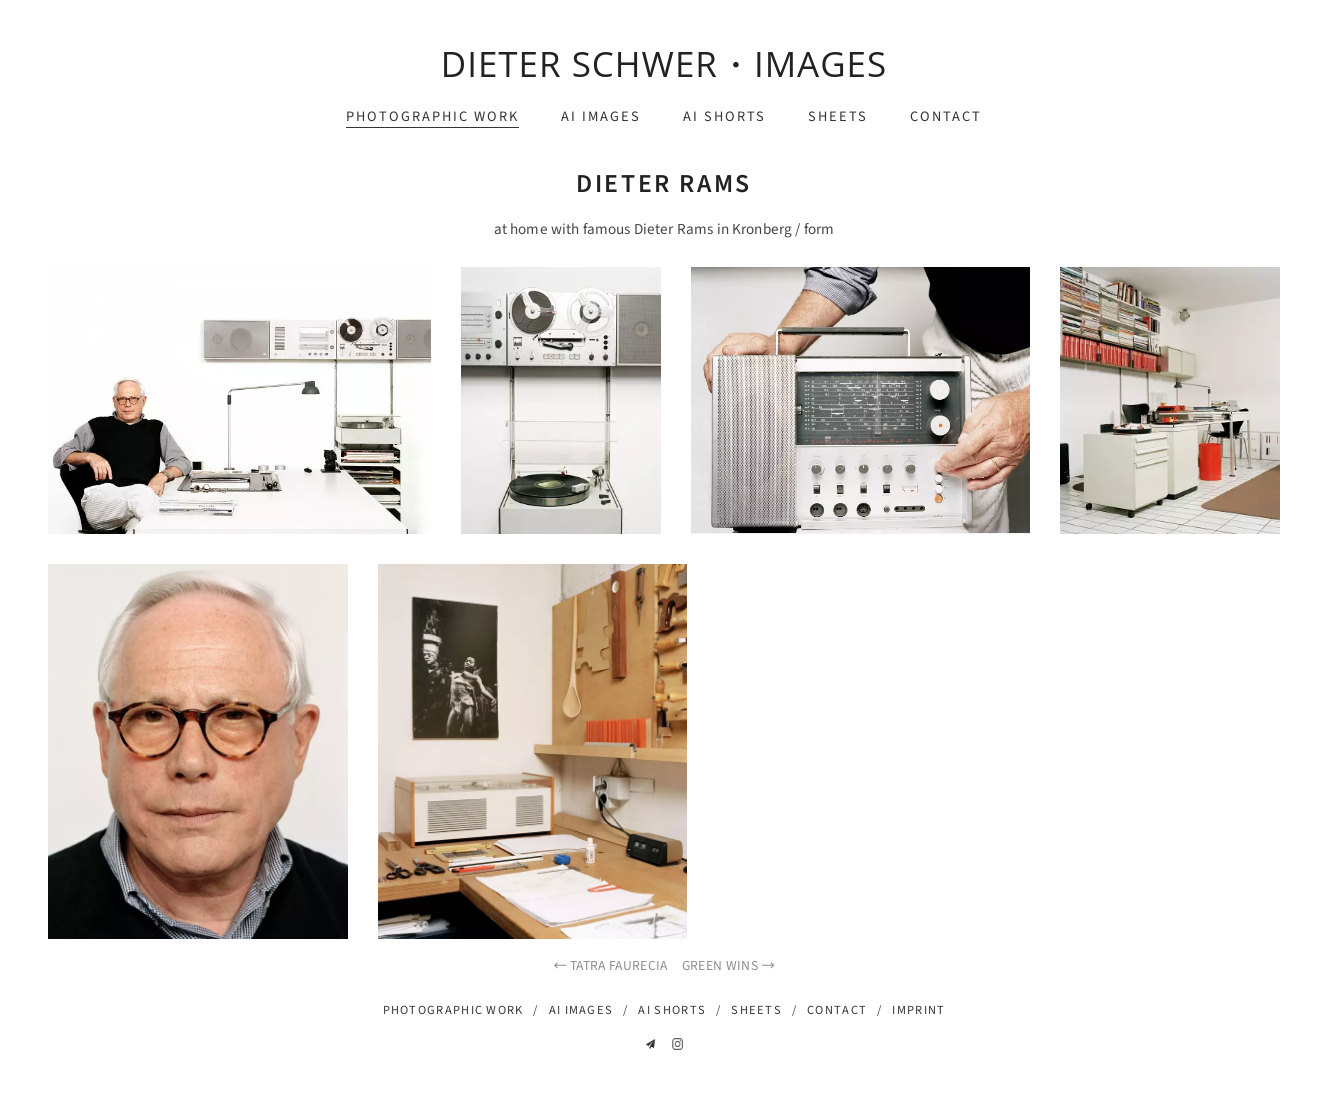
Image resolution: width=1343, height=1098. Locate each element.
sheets (838, 116)
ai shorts (724, 116)
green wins (729, 965)
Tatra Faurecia (610, 965)
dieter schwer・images (664, 63)
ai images (601, 116)
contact (946, 116)
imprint (918, 1010)
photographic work (432, 116)
